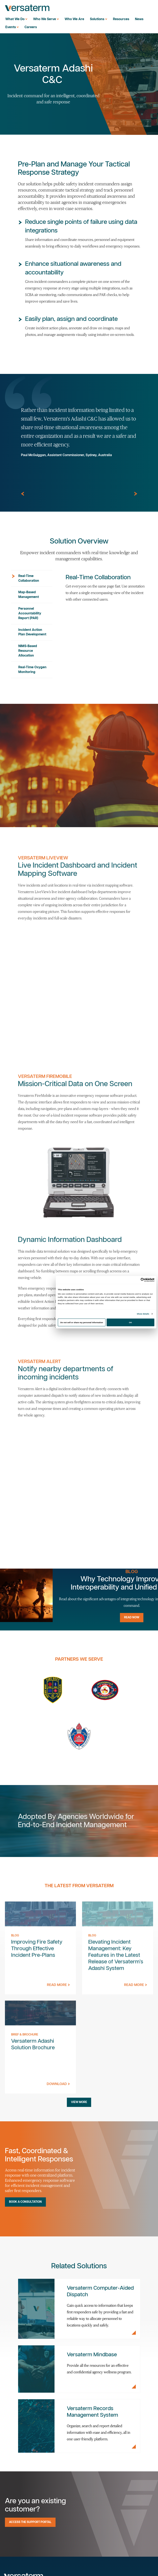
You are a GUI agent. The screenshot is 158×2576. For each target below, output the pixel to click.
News (139, 19)
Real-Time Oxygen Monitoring (32, 670)
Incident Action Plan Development (32, 632)
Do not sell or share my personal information (81, 1322)
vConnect (93, 2506)
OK (130, 1322)
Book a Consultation (25, 2031)
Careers (30, 27)
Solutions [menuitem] (98, 19)
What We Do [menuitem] (16, 19)
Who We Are (74, 19)
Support (92, 2496)
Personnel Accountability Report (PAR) (29, 613)
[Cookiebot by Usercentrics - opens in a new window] (143, 1280)
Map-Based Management (28, 595)
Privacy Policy (55, 2558)
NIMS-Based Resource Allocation (27, 650)
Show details (143, 1314)
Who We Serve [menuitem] (46, 19)
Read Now (131, 1447)
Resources (121, 19)
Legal (90, 2558)
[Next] (135, 493)
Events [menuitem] (12, 27)
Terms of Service (74, 2558)
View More (79, 1932)
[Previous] (22, 493)
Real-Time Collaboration (28, 578)
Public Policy (102, 2558)
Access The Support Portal (30, 2352)
